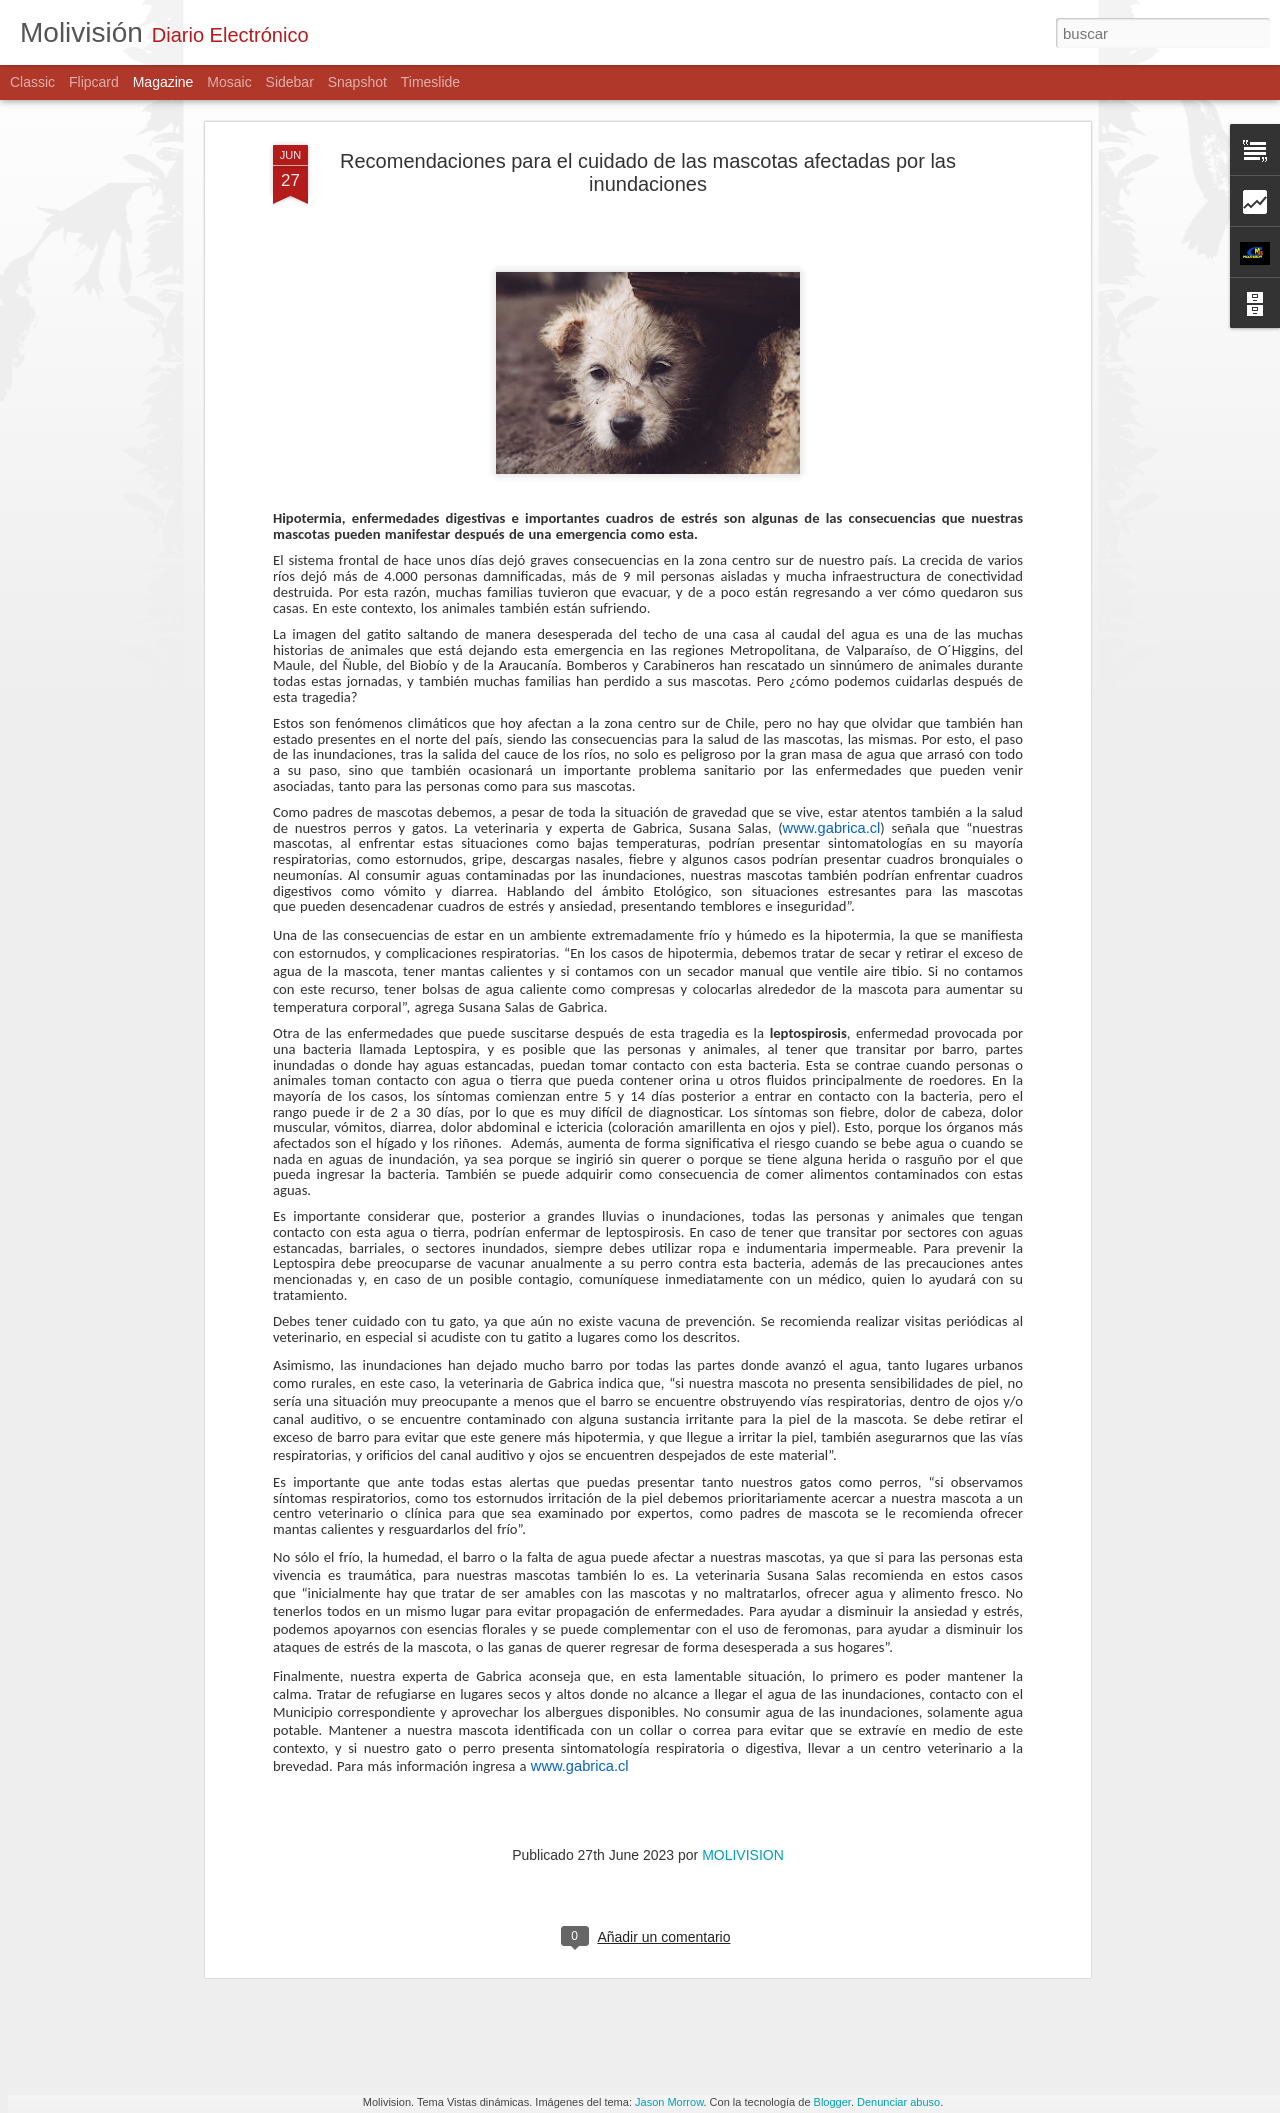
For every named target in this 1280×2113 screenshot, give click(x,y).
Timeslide (430, 82)
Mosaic (229, 82)
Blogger (832, 2102)
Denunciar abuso (898, 2102)
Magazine (163, 82)
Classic (32, 82)
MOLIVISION (743, 1701)
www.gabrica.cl (832, 674)
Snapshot (357, 82)
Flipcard (94, 82)
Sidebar (290, 82)
